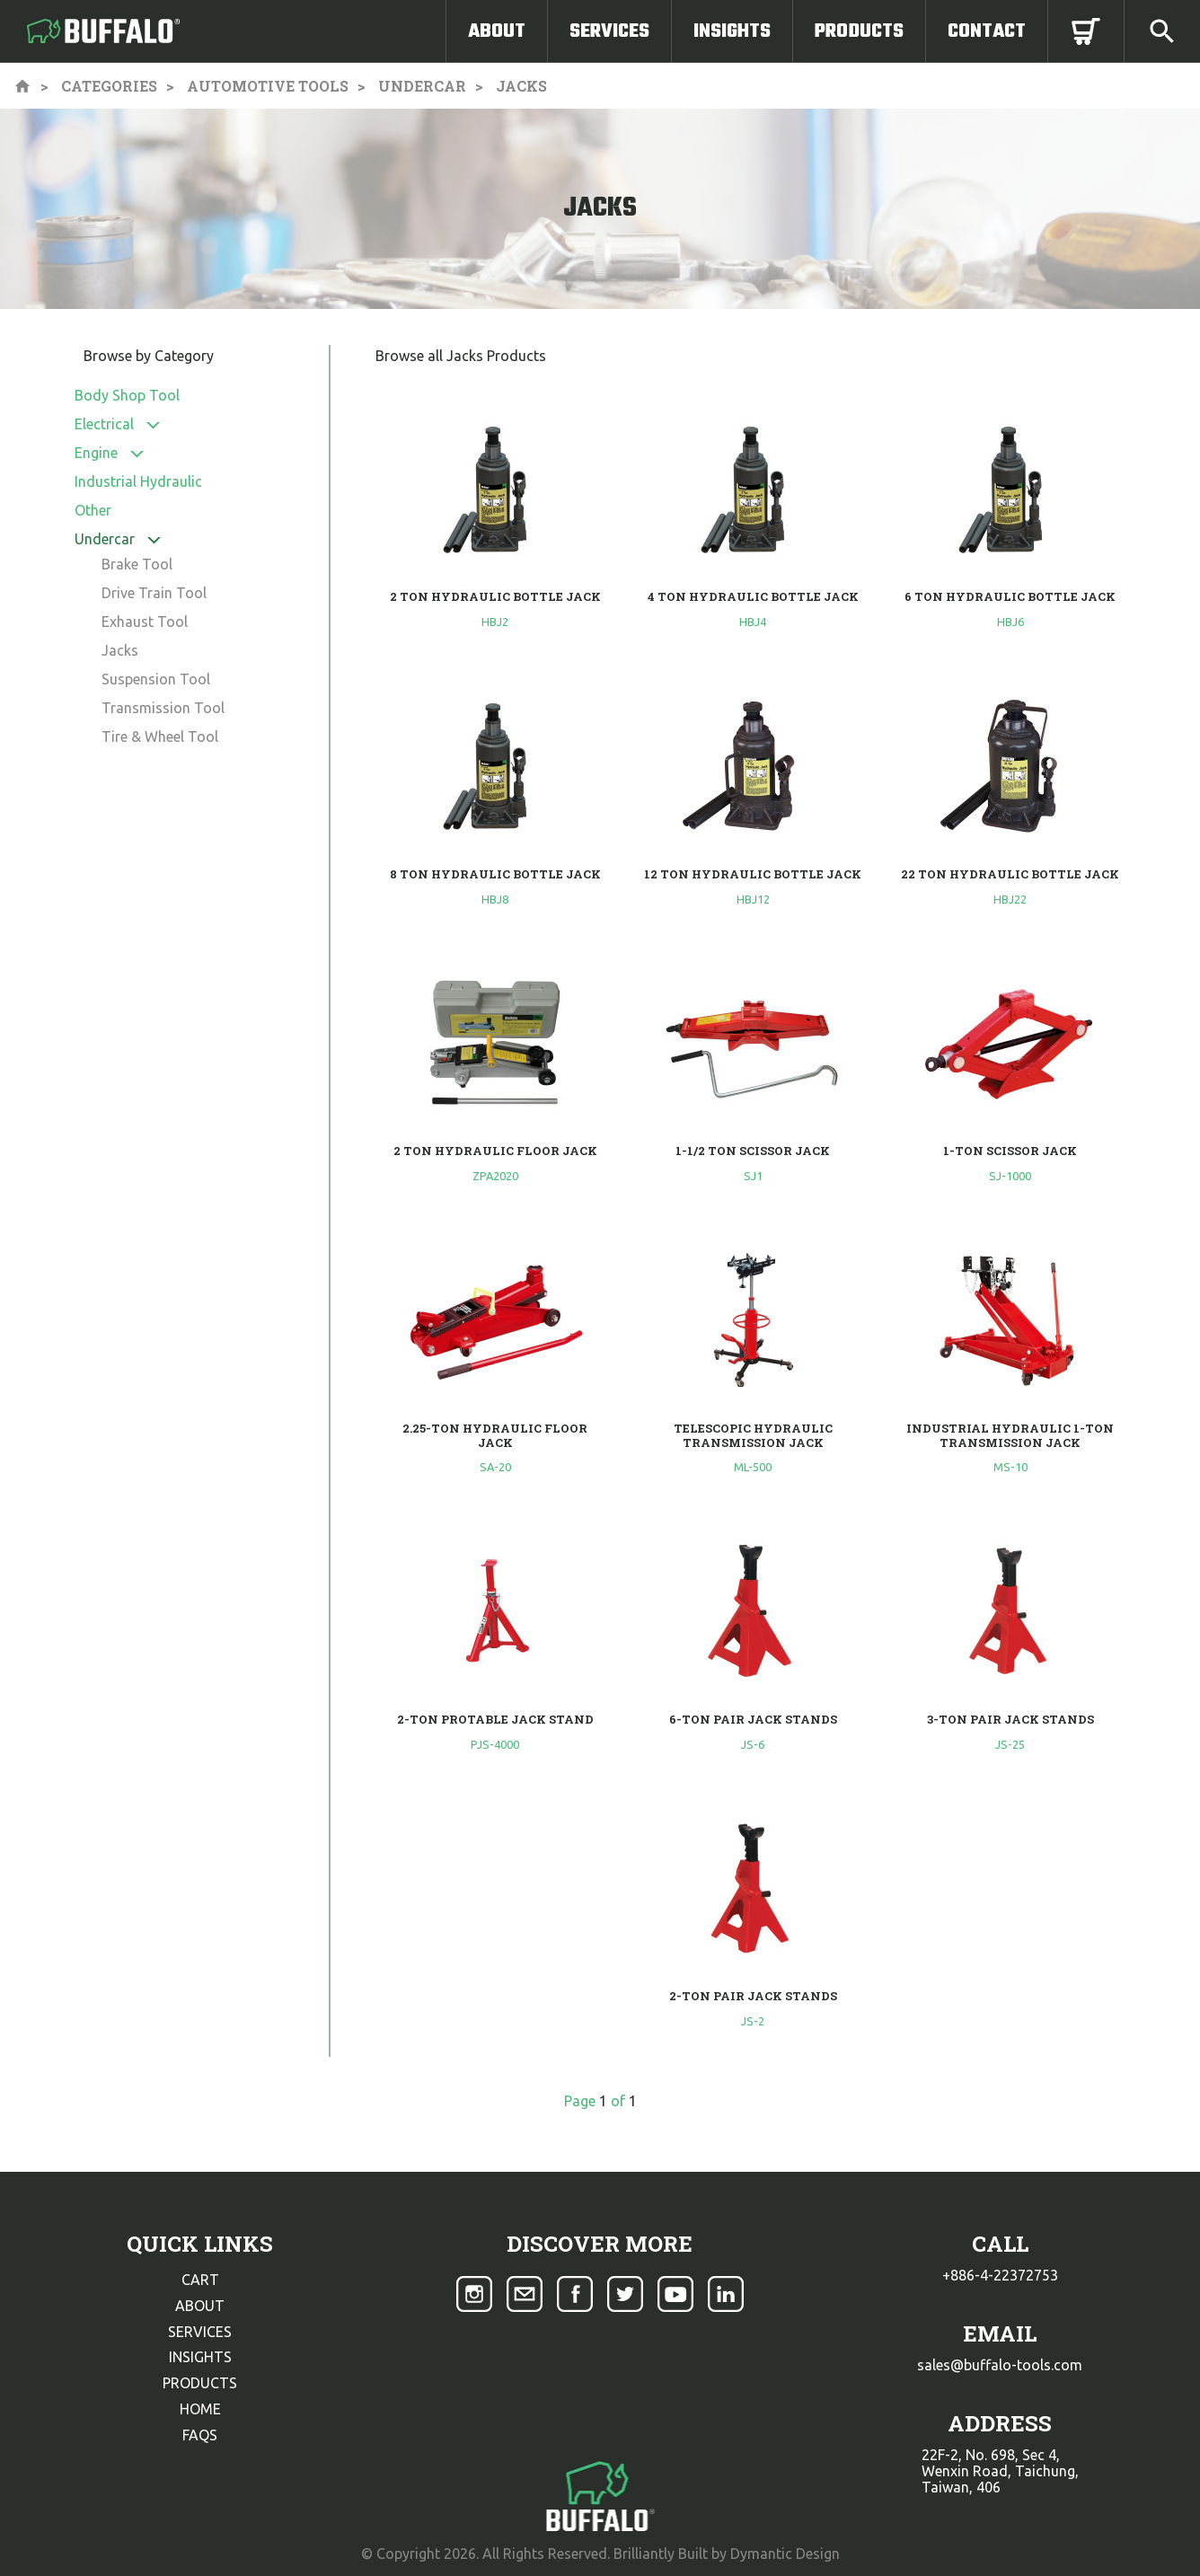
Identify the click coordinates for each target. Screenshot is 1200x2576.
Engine (96, 453)
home (200, 2409)
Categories (109, 85)
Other (93, 510)
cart (200, 2280)
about (200, 2306)
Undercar (422, 85)
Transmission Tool (163, 708)
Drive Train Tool (154, 593)
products (200, 2383)
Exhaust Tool (144, 621)
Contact (987, 31)
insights (200, 2357)
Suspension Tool (155, 679)
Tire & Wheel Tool (159, 736)
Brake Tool (136, 564)
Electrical (104, 424)
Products (859, 31)
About (496, 31)
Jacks (119, 650)
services (200, 2332)
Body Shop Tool (127, 395)
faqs (199, 2435)
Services (609, 31)
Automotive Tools (268, 85)
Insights (732, 31)
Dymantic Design (785, 2553)
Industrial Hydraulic (138, 481)
